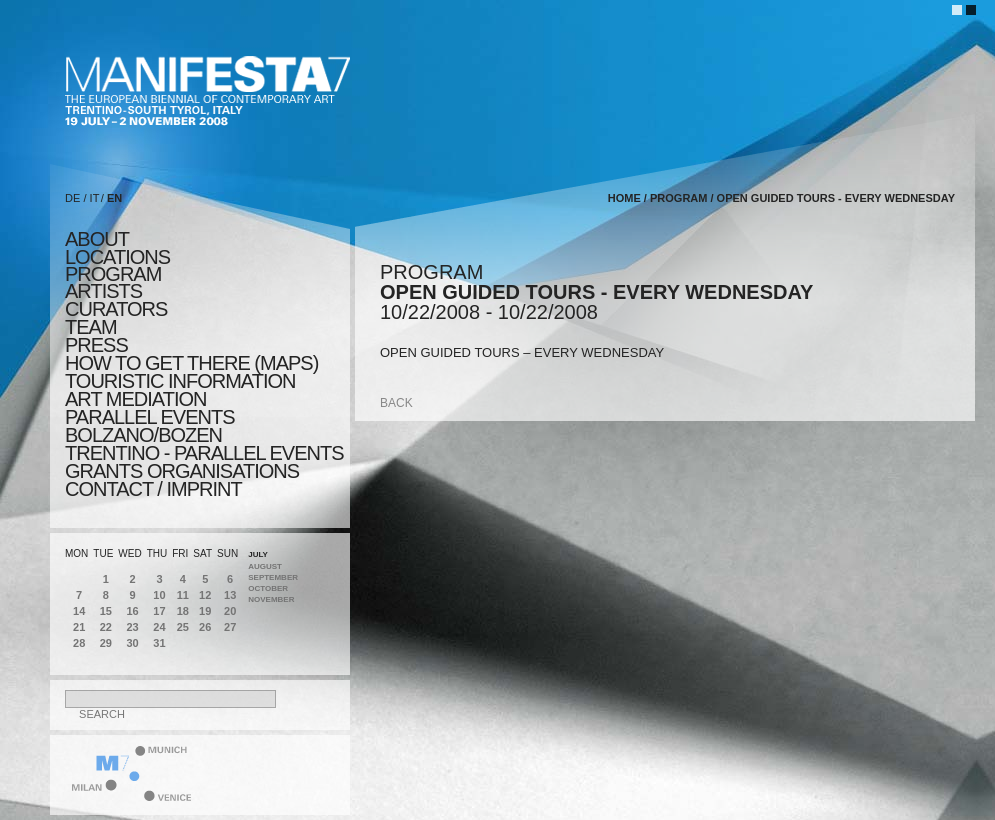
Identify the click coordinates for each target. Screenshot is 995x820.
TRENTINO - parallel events (204, 453)
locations (117, 257)
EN (114, 198)
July (258, 554)
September (273, 577)
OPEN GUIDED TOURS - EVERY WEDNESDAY (836, 198)
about (97, 239)
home (624, 198)
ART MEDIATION (135, 399)
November (271, 599)
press (96, 345)
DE (72, 198)
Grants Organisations (182, 471)
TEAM (91, 327)
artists (103, 291)
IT (95, 198)
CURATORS (116, 309)
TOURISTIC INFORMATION (180, 381)
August (265, 566)
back (396, 403)
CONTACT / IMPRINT (153, 489)
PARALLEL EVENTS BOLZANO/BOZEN (150, 426)
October (268, 588)
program (113, 274)
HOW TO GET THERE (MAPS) (191, 363)
